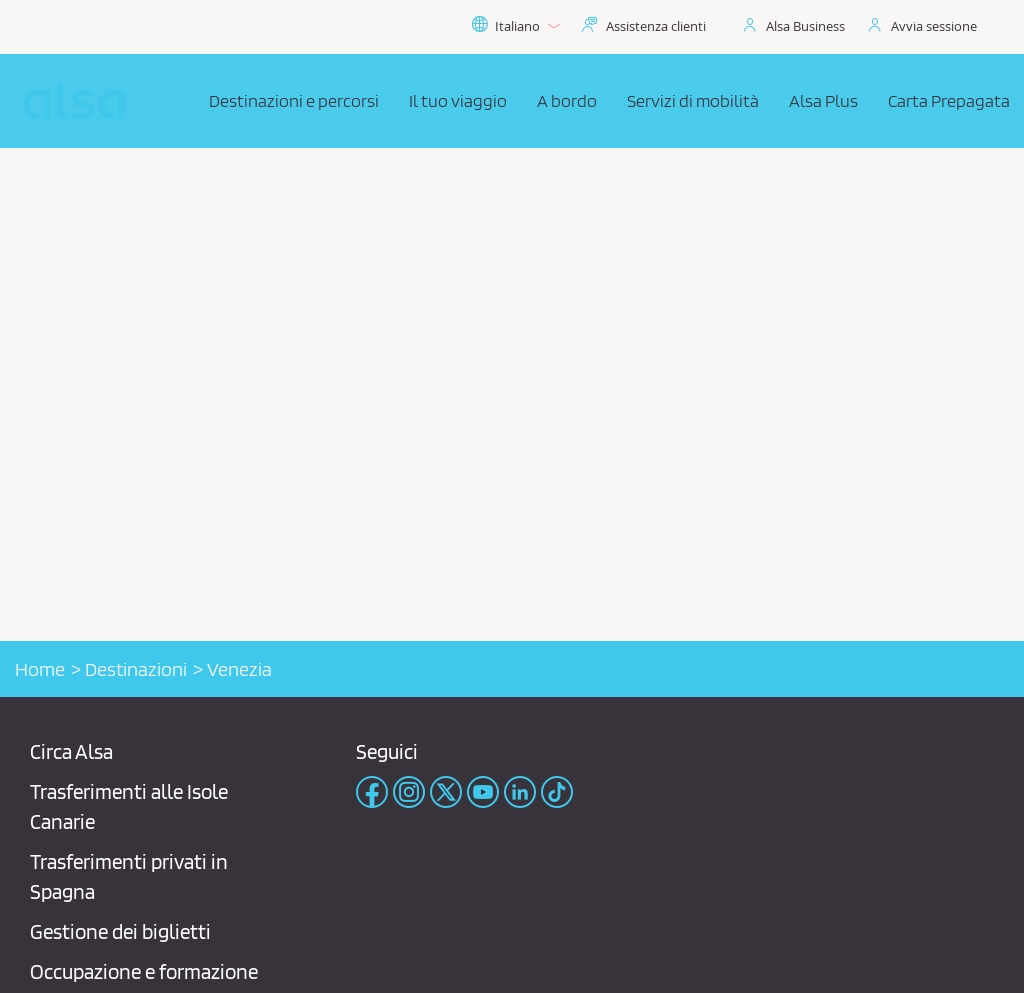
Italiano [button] (515, 26)
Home (40, 669)
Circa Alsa (71, 751)
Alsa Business (805, 26)
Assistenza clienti (656, 26)
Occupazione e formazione (144, 971)
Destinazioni (136, 669)
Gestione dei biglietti (120, 931)
